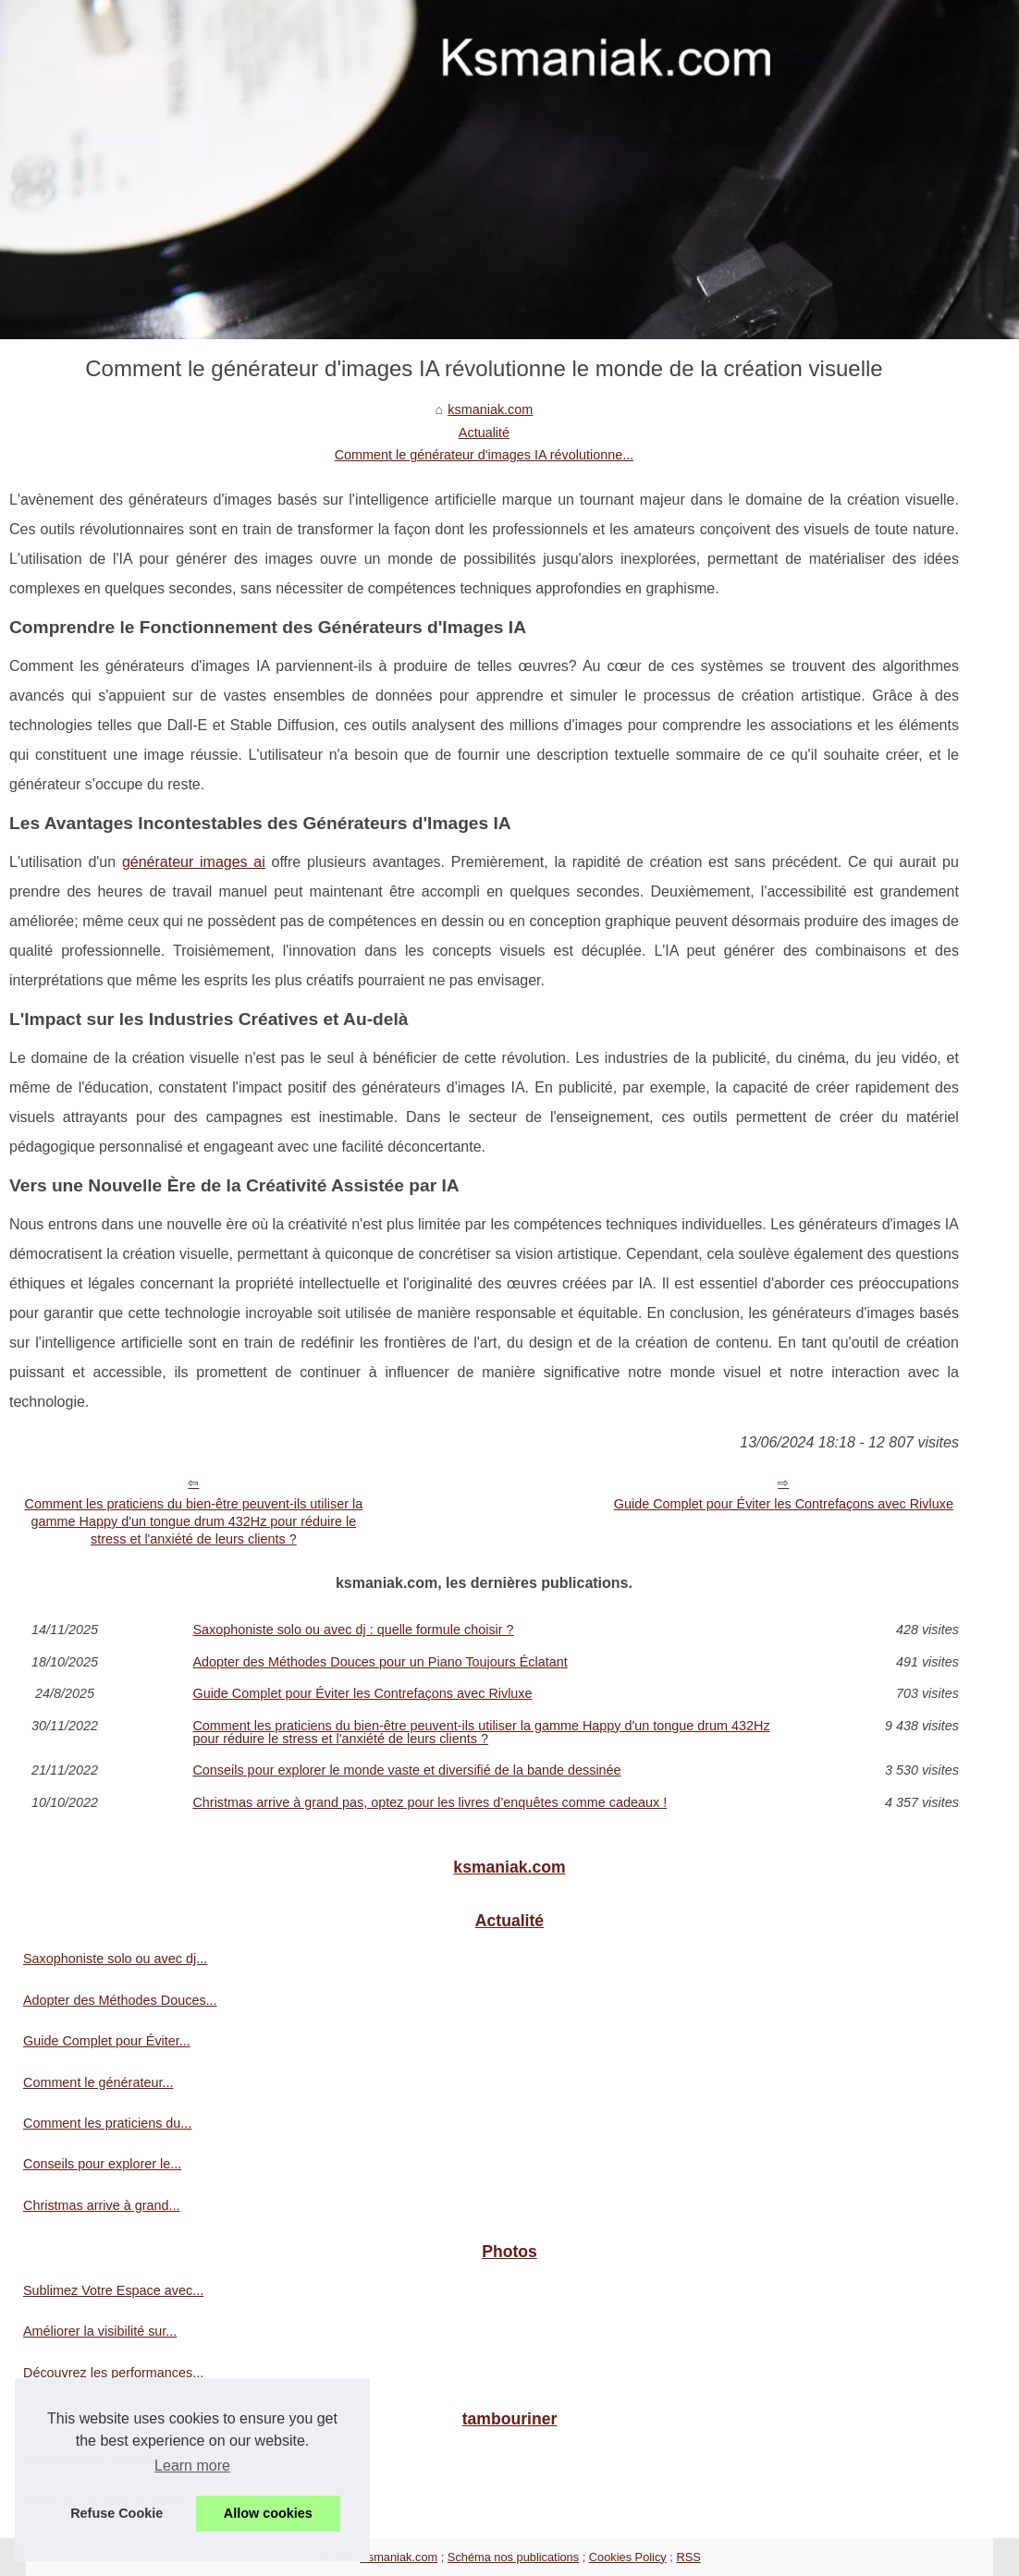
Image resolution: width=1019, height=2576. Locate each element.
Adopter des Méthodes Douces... (120, 2000)
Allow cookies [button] (268, 2513)
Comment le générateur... (98, 2082)
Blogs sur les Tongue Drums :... (115, 2498)
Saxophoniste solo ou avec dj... (115, 1958)
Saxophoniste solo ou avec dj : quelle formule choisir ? (352, 1629)
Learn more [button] (192, 2465)
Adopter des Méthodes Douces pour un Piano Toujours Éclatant (379, 1661)
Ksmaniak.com (398, 2557)
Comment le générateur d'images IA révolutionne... (484, 454)
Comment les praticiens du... (107, 2123)
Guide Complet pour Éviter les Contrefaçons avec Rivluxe (783, 1503)
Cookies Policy (628, 2557)
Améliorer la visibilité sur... (100, 2331)
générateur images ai (193, 862)
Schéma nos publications (513, 2557)
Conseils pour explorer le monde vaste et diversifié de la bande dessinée (406, 1770)
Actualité (484, 432)
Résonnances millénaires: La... (114, 2457)
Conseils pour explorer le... (102, 2163)
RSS (688, 2557)
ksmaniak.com (490, 409)
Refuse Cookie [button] (116, 2513)
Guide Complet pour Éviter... (106, 2040)
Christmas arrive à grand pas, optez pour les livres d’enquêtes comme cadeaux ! (429, 1802)
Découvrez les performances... (113, 2372)
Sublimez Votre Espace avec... (113, 2290)
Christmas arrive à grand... (101, 2205)
